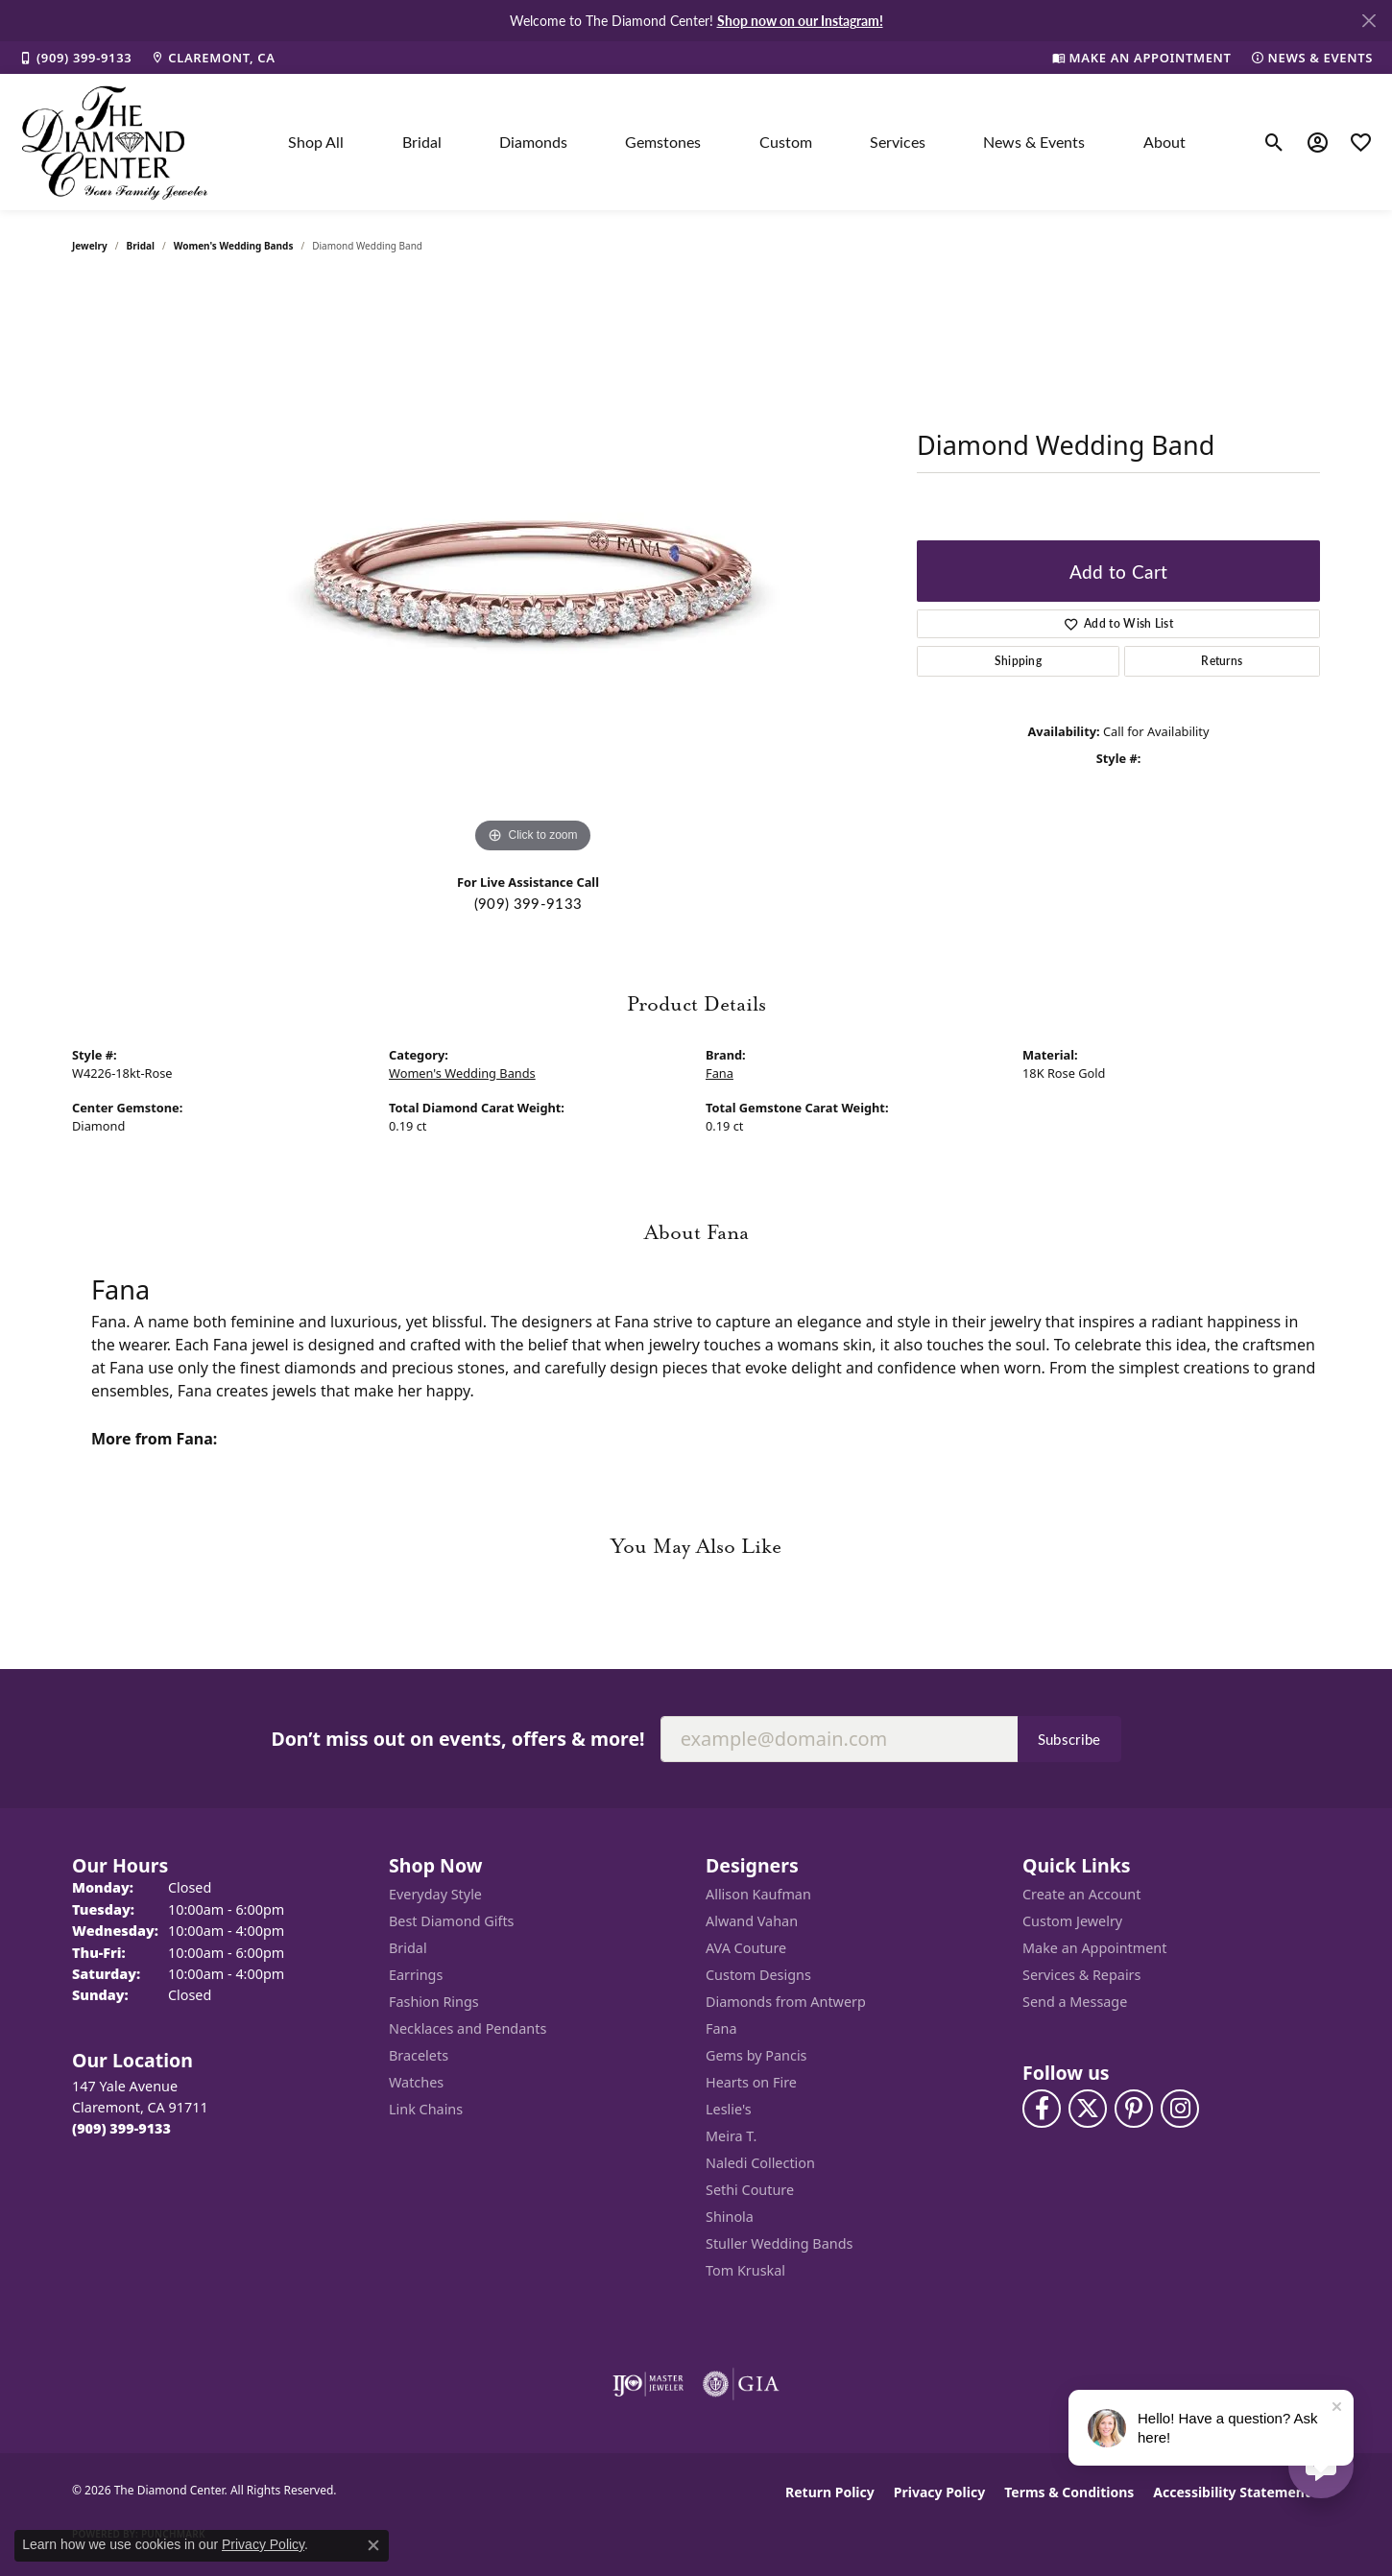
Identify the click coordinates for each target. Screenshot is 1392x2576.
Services (897, 141)
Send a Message (1074, 2001)
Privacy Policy (939, 2492)
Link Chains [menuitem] (426, 2109)
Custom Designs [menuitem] (758, 1975)
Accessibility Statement (1231, 2492)
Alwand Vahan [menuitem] (752, 1921)
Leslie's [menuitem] (729, 2109)
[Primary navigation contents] (737, 142)
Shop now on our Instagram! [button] (800, 20)
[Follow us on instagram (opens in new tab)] (1180, 2108)
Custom (785, 141)
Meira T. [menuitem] (731, 2136)
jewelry (90, 245)
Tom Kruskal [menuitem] (745, 2270)
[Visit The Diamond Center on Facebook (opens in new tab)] (1041, 2108)
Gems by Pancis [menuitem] (756, 2055)
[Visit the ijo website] (648, 2384)
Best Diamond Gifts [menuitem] (451, 1921)
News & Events (1034, 141)
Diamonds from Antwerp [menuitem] (786, 2001)
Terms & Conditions (1069, 2492)
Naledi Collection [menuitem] (760, 2163)
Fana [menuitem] (721, 2028)
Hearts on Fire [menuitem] (751, 2082)
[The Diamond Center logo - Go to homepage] (115, 142)
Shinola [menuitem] (730, 2216)
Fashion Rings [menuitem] (434, 2001)
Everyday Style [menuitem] (435, 1894)
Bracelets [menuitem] (418, 2055)
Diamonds (533, 141)
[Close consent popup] (373, 2545)
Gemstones (663, 141)
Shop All (316, 141)
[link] (75, 57)
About (1164, 141)
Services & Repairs (1081, 1975)
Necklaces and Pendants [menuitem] (467, 2028)
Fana (719, 1073)
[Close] (1368, 21)
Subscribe (1069, 1739)
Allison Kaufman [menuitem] (758, 1894)
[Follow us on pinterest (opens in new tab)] (1134, 2108)
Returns (1221, 661)
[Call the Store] (121, 2128)
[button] (1274, 142)
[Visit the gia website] (741, 2384)
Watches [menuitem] (416, 2082)
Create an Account (1081, 1894)
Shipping (1019, 661)
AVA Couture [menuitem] (746, 1948)
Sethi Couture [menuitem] (750, 2190)
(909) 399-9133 (528, 903)
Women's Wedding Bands (234, 245)
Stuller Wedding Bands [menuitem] (779, 2243)
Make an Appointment (1094, 1948)
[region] (533, 570)
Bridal (422, 141)
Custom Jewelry (1072, 1921)
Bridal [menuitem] (408, 1948)
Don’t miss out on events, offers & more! (457, 1739)
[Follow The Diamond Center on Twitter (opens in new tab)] (1087, 2108)
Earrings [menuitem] (416, 1975)
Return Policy (830, 2492)
